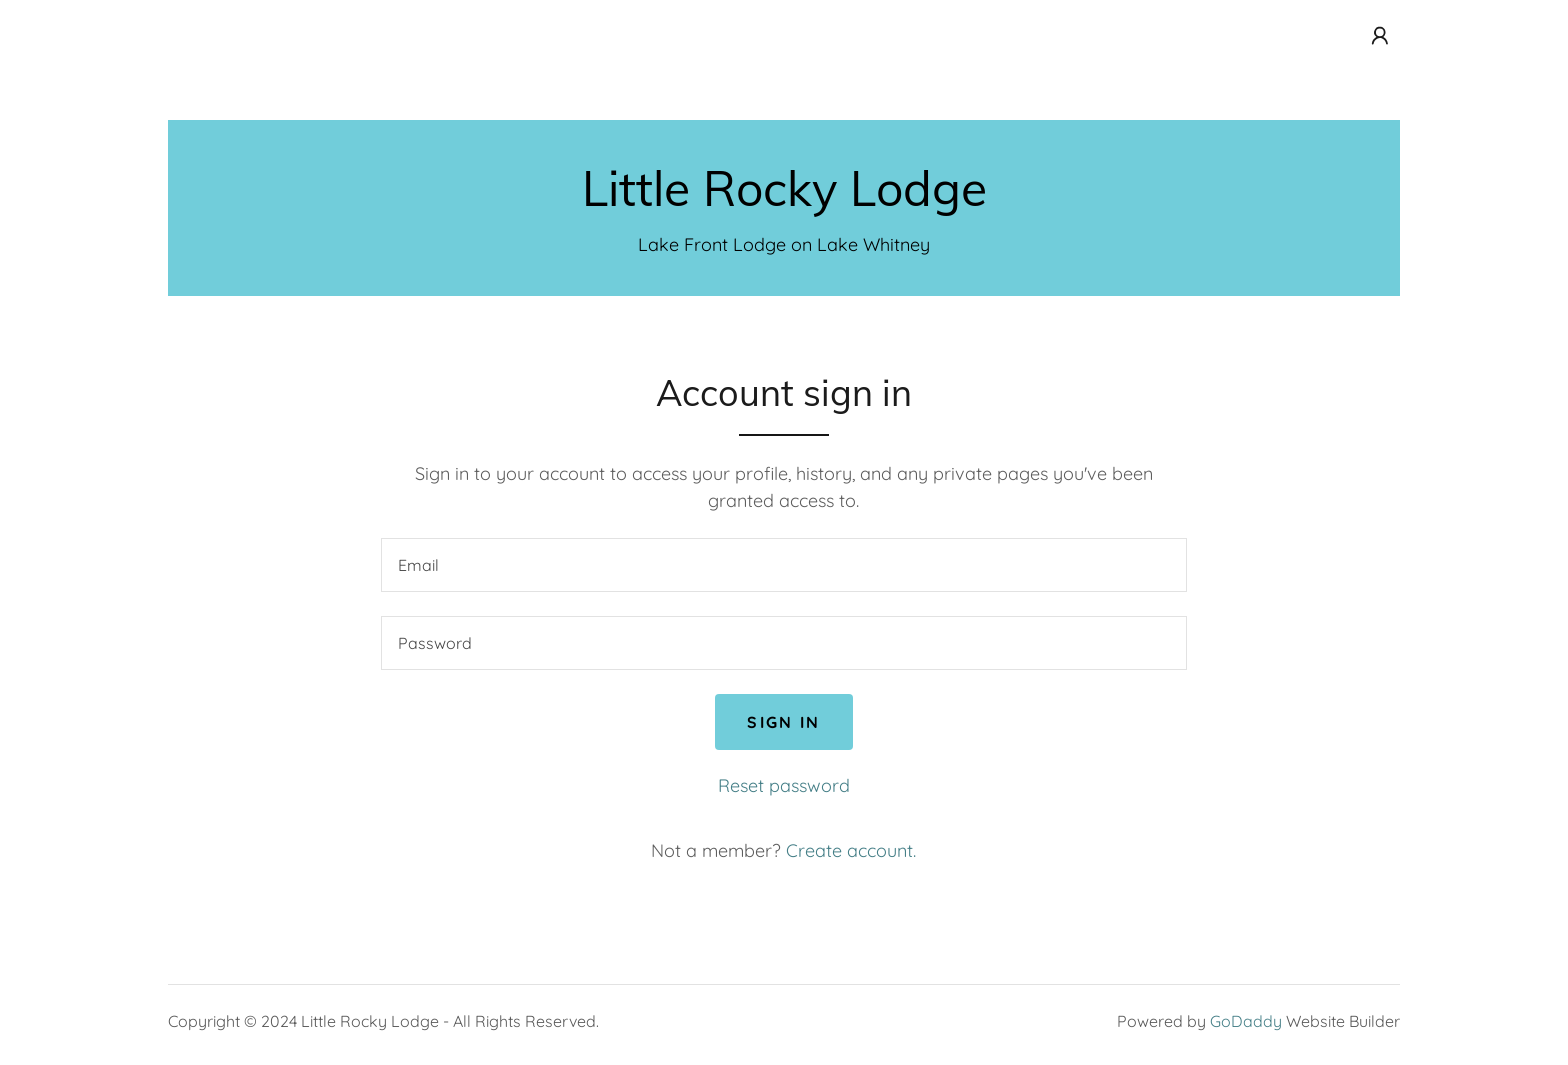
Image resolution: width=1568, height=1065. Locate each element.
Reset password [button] (784, 785)
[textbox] (783, 565)
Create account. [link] (851, 850)
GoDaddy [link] (1246, 1021)
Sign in (783, 722)
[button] (1380, 36)
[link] (784, 199)
